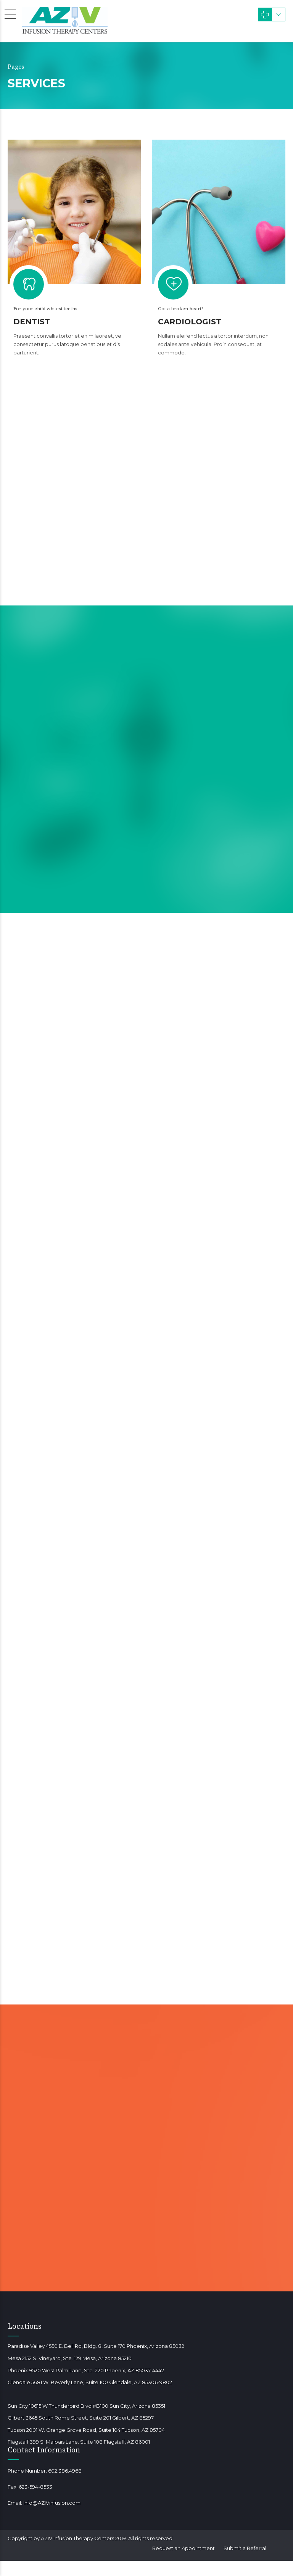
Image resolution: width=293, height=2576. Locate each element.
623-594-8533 (35, 2487)
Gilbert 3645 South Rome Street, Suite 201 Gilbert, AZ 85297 (81, 2418)
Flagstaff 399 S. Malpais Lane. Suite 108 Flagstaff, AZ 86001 (79, 2442)
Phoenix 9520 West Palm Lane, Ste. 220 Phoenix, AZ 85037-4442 (86, 2370)
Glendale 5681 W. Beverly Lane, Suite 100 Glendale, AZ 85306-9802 (90, 2382)
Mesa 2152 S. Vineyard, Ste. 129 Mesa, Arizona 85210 (70, 2358)
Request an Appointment (183, 2548)
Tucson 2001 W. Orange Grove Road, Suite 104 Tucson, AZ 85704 (86, 2430)
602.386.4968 (65, 2471)
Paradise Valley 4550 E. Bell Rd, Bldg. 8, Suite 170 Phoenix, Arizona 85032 (96, 2346)
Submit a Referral (245, 2548)
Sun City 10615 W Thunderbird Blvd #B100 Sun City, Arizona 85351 (86, 2406)
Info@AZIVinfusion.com (51, 2503)
